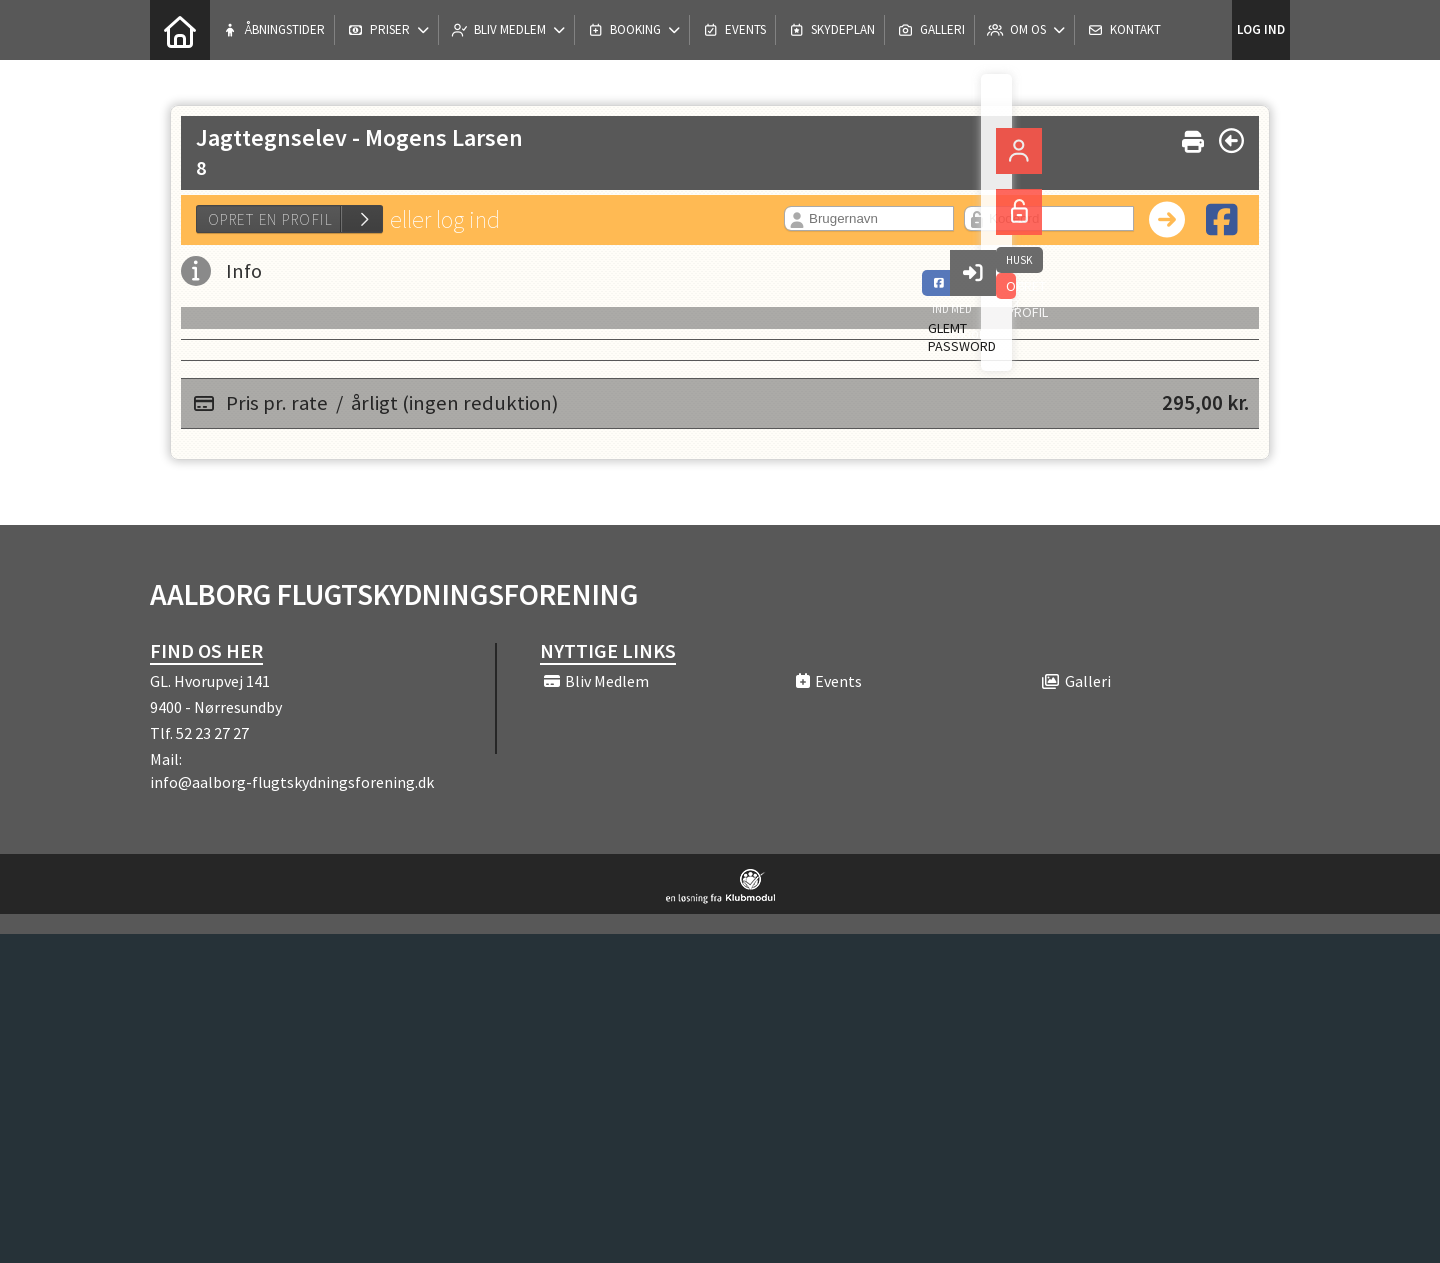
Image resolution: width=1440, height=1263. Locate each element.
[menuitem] (180, 30)
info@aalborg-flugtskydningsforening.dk (292, 782)
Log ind (1261, 29)
